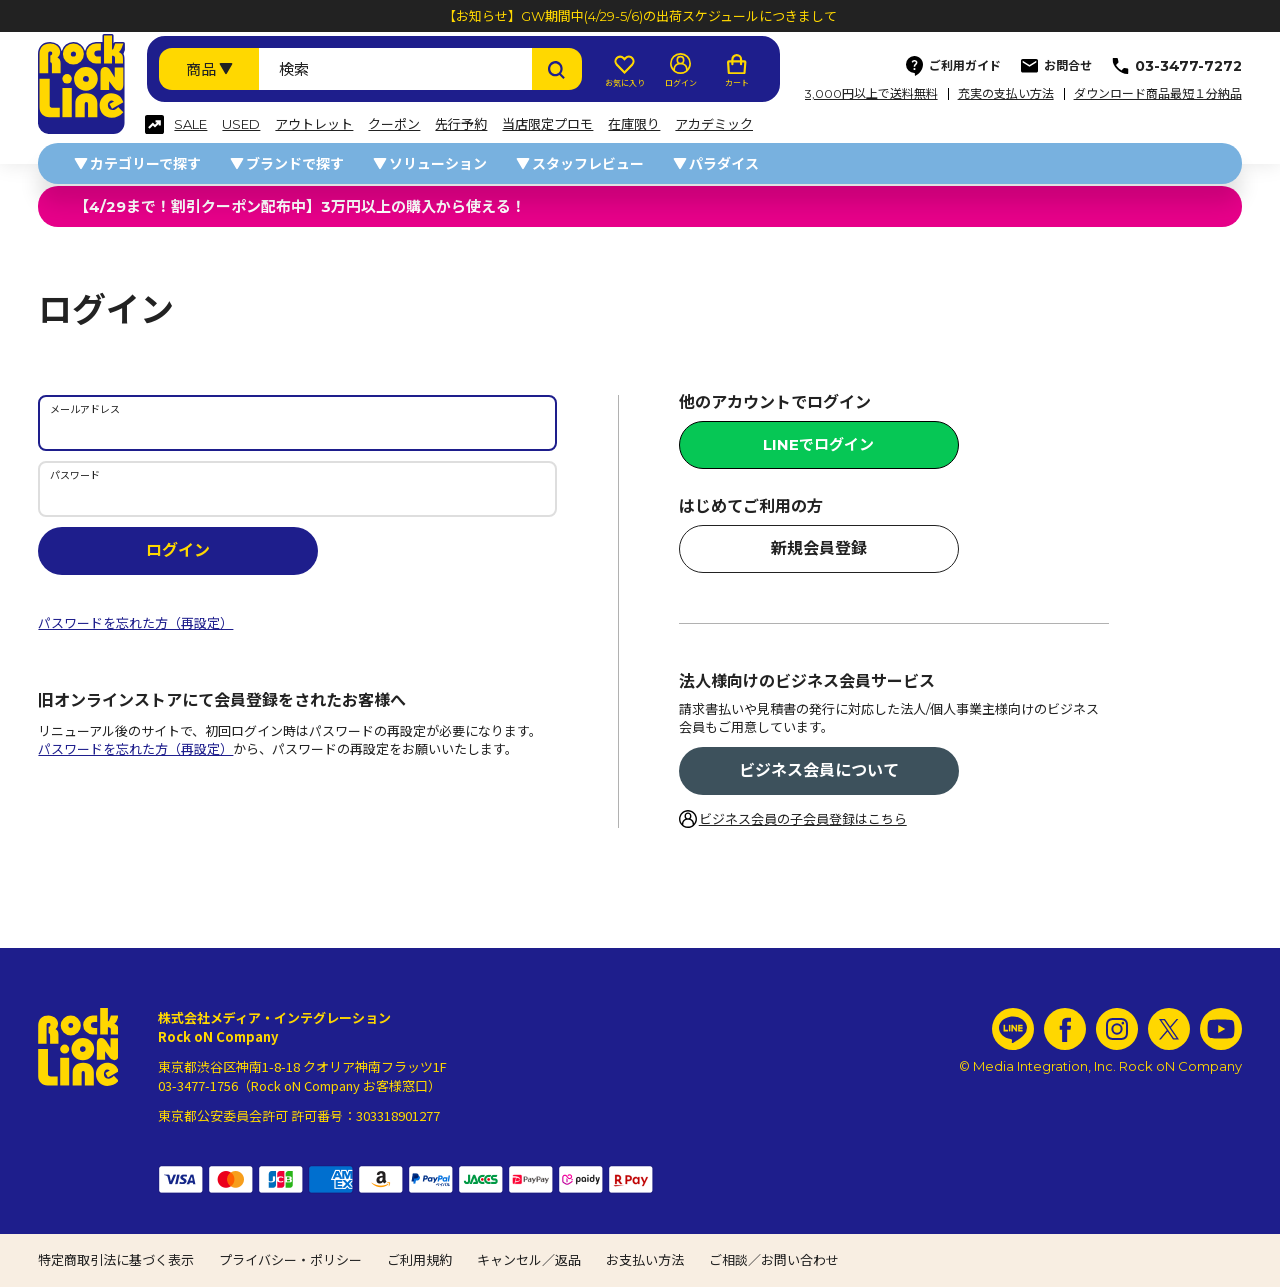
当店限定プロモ (547, 124)
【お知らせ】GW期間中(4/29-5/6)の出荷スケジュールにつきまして (640, 16)
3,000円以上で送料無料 (871, 94)
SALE (190, 124)
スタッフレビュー (588, 164)
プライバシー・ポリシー (290, 1260)
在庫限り (634, 124)
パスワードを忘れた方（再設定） (135, 623)
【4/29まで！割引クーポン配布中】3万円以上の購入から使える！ (300, 206)
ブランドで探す (295, 164)
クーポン (394, 124)
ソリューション (438, 164)
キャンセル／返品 (529, 1260)
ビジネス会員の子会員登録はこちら (803, 819)
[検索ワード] (395, 69)
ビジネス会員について (819, 770)
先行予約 (461, 124)
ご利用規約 (419, 1260)
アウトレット (314, 124)
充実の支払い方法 (1006, 94)
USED (241, 124)
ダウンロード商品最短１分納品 (1158, 94)
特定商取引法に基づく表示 (116, 1260)
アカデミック (714, 124)
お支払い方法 (645, 1260)
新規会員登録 (819, 548)
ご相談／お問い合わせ (774, 1260)
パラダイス (724, 164)
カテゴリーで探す (145, 164)
